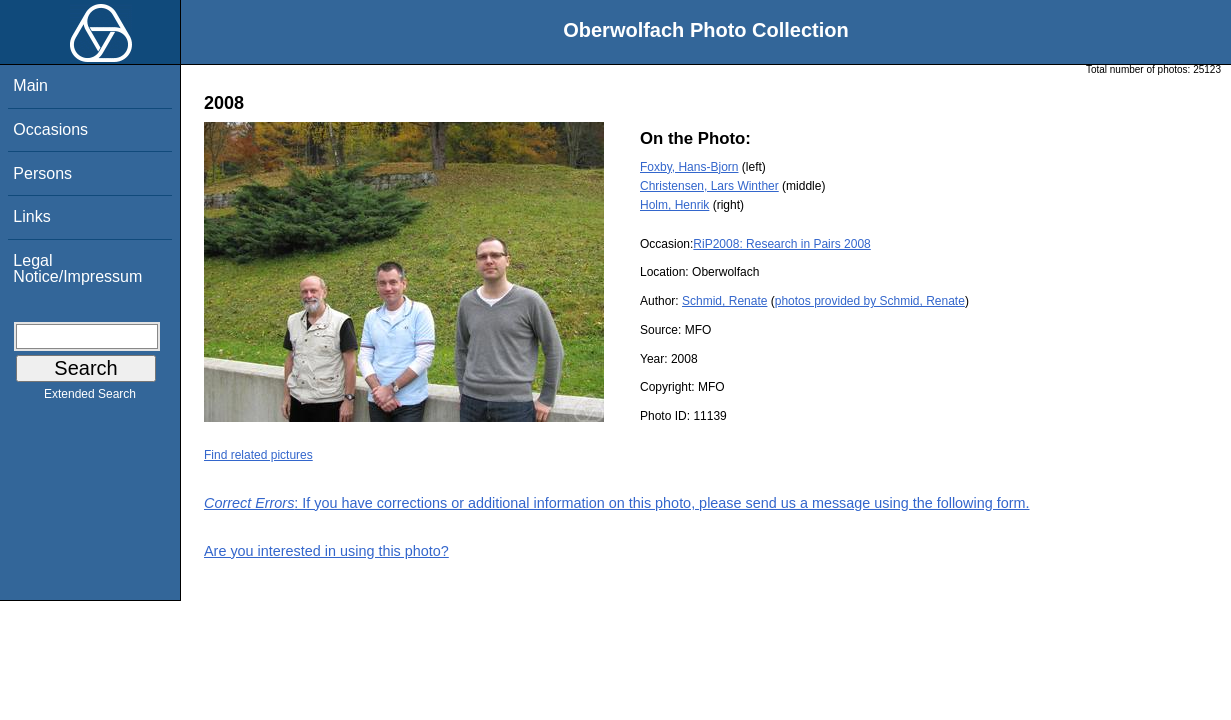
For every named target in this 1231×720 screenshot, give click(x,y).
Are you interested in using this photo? (326, 551)
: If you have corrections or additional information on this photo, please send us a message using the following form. (617, 503)
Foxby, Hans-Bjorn (689, 167)
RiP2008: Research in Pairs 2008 (781, 244)
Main (30, 85)
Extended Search (90, 398)
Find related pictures (258, 455)
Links (31, 216)
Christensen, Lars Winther (709, 186)
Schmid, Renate (724, 301)
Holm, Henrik (674, 205)
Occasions (50, 129)
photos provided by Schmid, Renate (870, 301)
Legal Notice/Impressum (77, 268)
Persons (42, 173)
